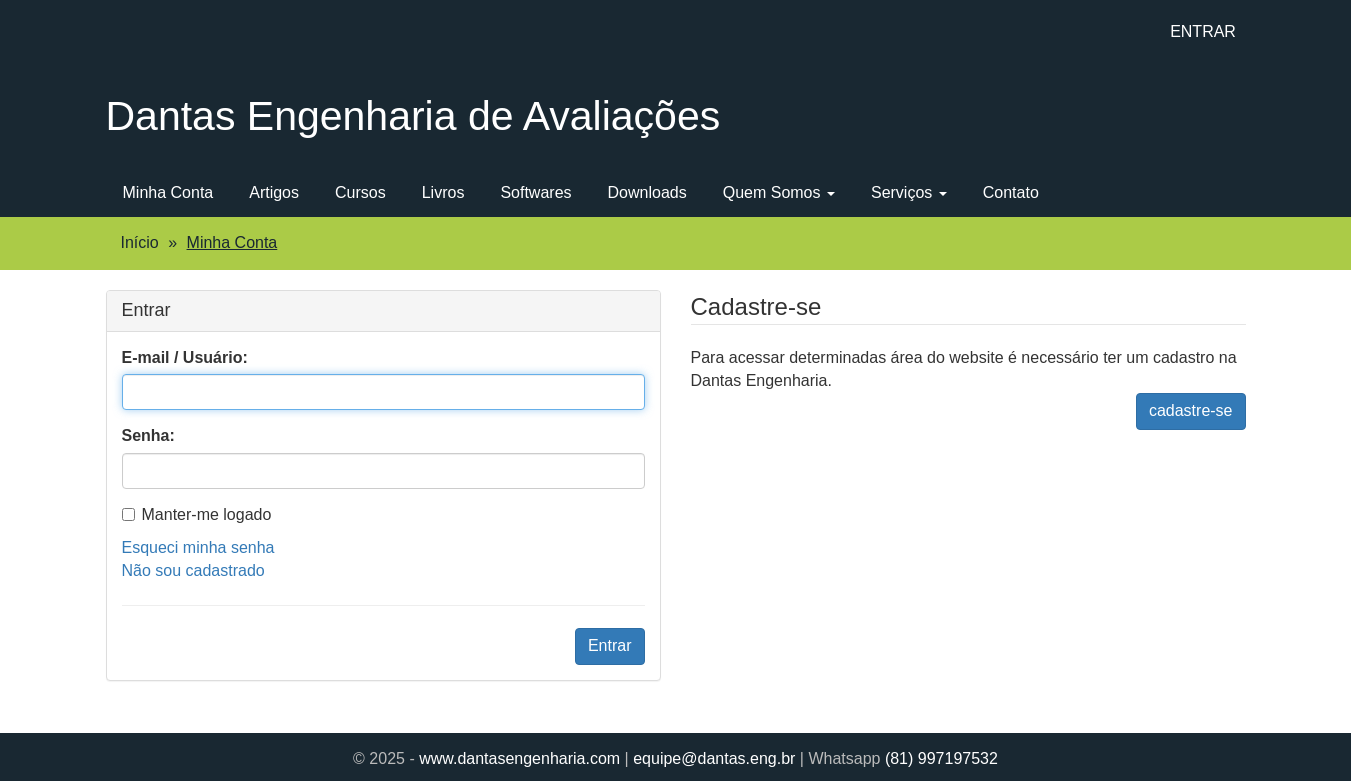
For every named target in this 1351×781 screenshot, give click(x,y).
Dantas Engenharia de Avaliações (413, 116)
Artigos (274, 192)
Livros (443, 192)
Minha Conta (168, 192)
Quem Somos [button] (779, 192)
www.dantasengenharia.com (519, 758)
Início (140, 242)
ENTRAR (1203, 31)
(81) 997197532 (941, 758)
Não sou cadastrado (193, 570)
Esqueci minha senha (198, 547)
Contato (1011, 192)
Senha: (148, 435)
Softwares (535, 192)
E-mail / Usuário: (185, 357)
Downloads (647, 192)
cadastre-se (1191, 410)
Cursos (360, 192)
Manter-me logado (197, 514)
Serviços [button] (909, 192)
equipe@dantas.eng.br (714, 758)
